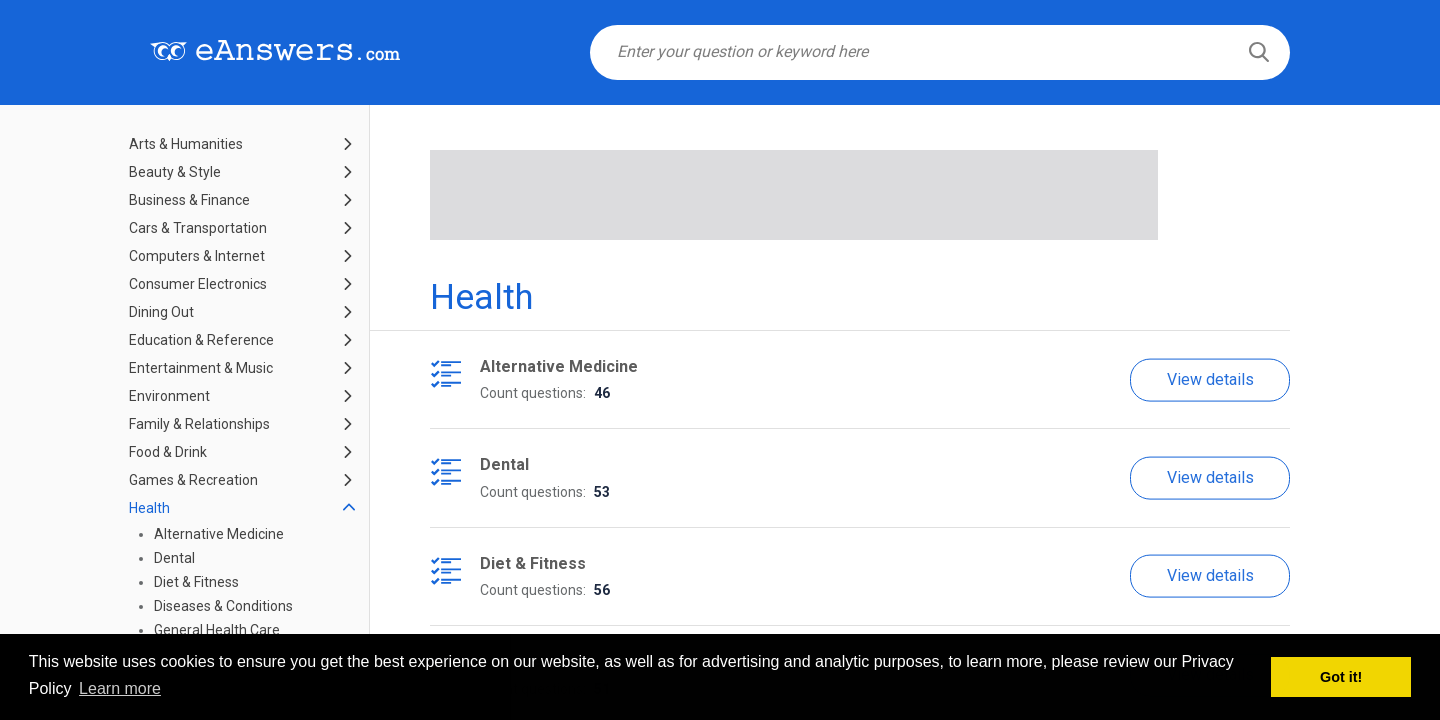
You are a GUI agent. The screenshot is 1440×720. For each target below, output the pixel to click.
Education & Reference (201, 340)
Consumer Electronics (198, 284)
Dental (174, 558)
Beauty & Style (175, 172)
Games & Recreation (193, 480)
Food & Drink (168, 452)
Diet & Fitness (196, 582)
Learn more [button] (120, 688)
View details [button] (1210, 378)
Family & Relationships (199, 424)
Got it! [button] (1341, 677)
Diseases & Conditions (223, 606)
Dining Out (161, 312)
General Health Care (217, 630)
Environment (169, 396)
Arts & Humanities (186, 144)
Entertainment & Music (201, 368)
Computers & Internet (197, 256)
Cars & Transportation (198, 228)
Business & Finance (189, 200)
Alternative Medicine (219, 534)
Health (149, 508)
